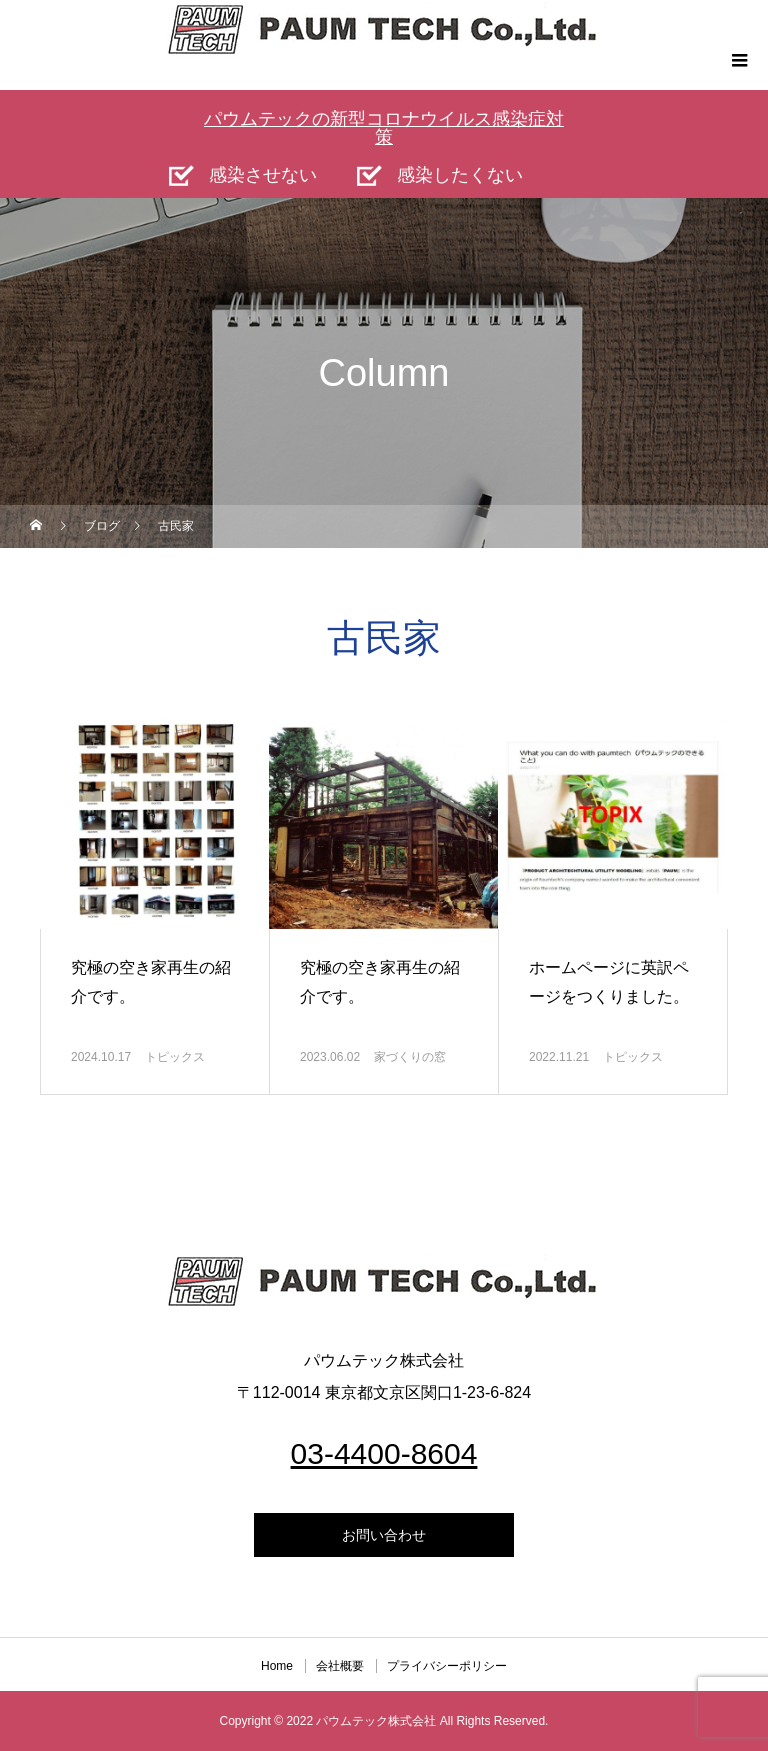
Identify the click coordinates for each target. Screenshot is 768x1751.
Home (277, 1666)
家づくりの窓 (410, 1057)
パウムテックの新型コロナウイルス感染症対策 (384, 128)
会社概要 (340, 1666)
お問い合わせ (384, 1535)
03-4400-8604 (384, 1453)
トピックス (175, 1057)
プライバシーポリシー (447, 1666)
